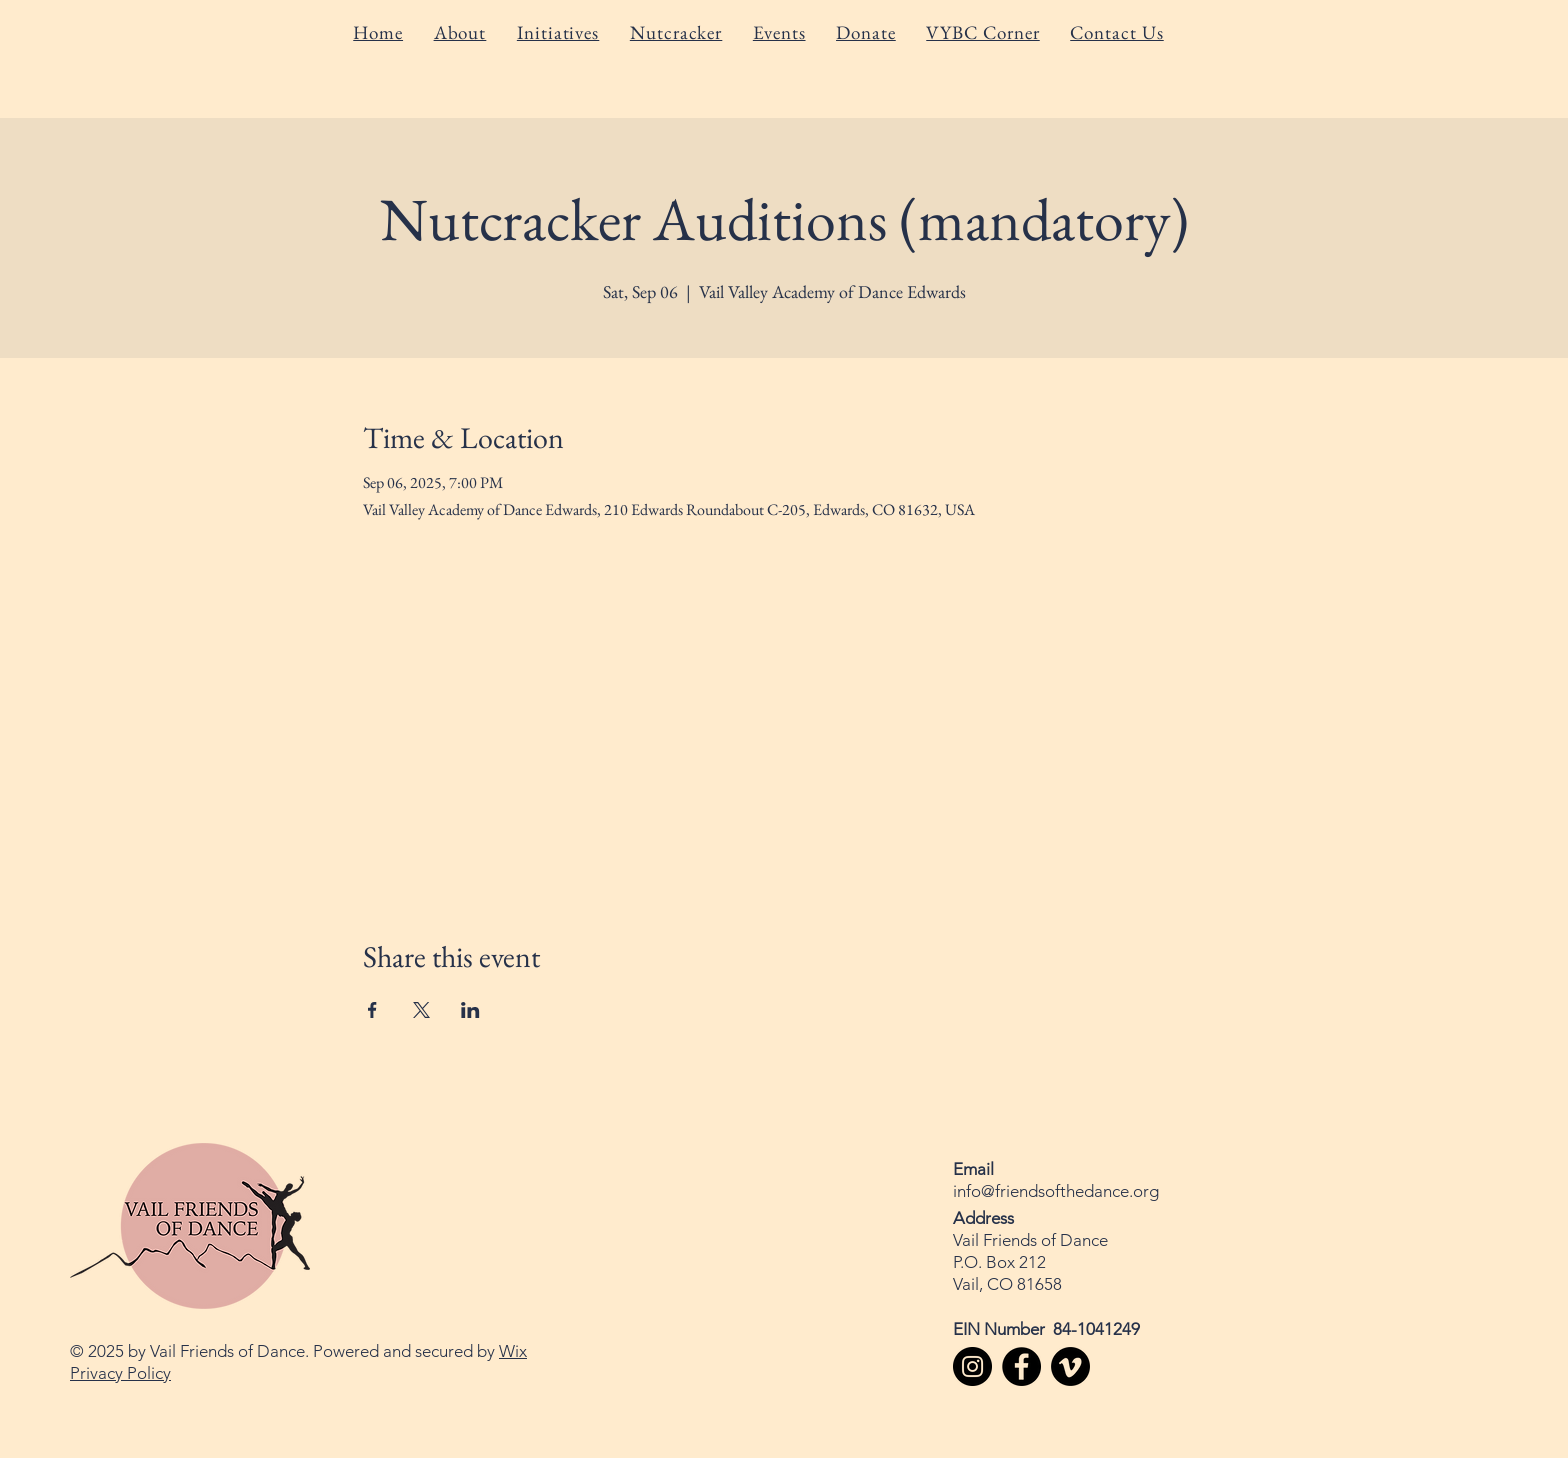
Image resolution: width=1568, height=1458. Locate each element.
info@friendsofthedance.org (1056, 1191)
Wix (513, 1351)
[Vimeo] (1070, 1366)
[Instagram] (972, 1366)
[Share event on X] (421, 1010)
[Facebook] (1021, 1366)
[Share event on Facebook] (372, 1010)
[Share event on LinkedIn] (470, 1010)
